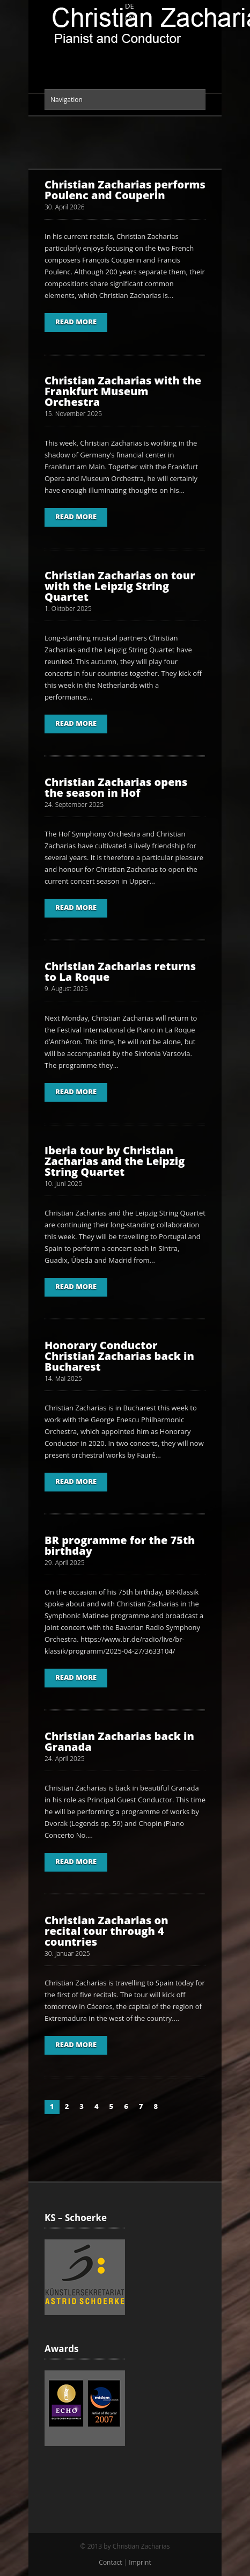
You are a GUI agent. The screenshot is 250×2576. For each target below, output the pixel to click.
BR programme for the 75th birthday (120, 1545)
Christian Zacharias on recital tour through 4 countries (106, 1931)
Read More (76, 321)
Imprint (140, 2562)
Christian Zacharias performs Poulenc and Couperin (125, 189)
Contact (110, 2562)
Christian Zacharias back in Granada (119, 1741)
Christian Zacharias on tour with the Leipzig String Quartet (120, 586)
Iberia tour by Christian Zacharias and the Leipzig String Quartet (115, 1161)
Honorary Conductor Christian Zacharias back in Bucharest (119, 1356)
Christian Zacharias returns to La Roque (120, 971)
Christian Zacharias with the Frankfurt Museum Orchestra (123, 391)
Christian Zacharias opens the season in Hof (116, 787)
